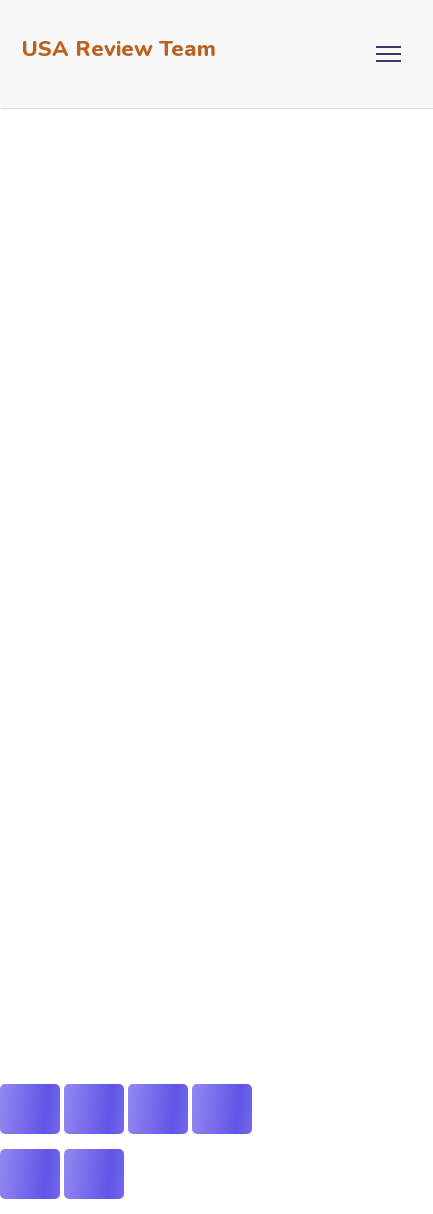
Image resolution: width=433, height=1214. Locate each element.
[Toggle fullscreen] (94, 1109)
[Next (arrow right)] (94, 1174)
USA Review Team (119, 49)
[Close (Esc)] (222, 1109)
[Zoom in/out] (30, 1109)
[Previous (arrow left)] (30, 1174)
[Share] (158, 1109)
